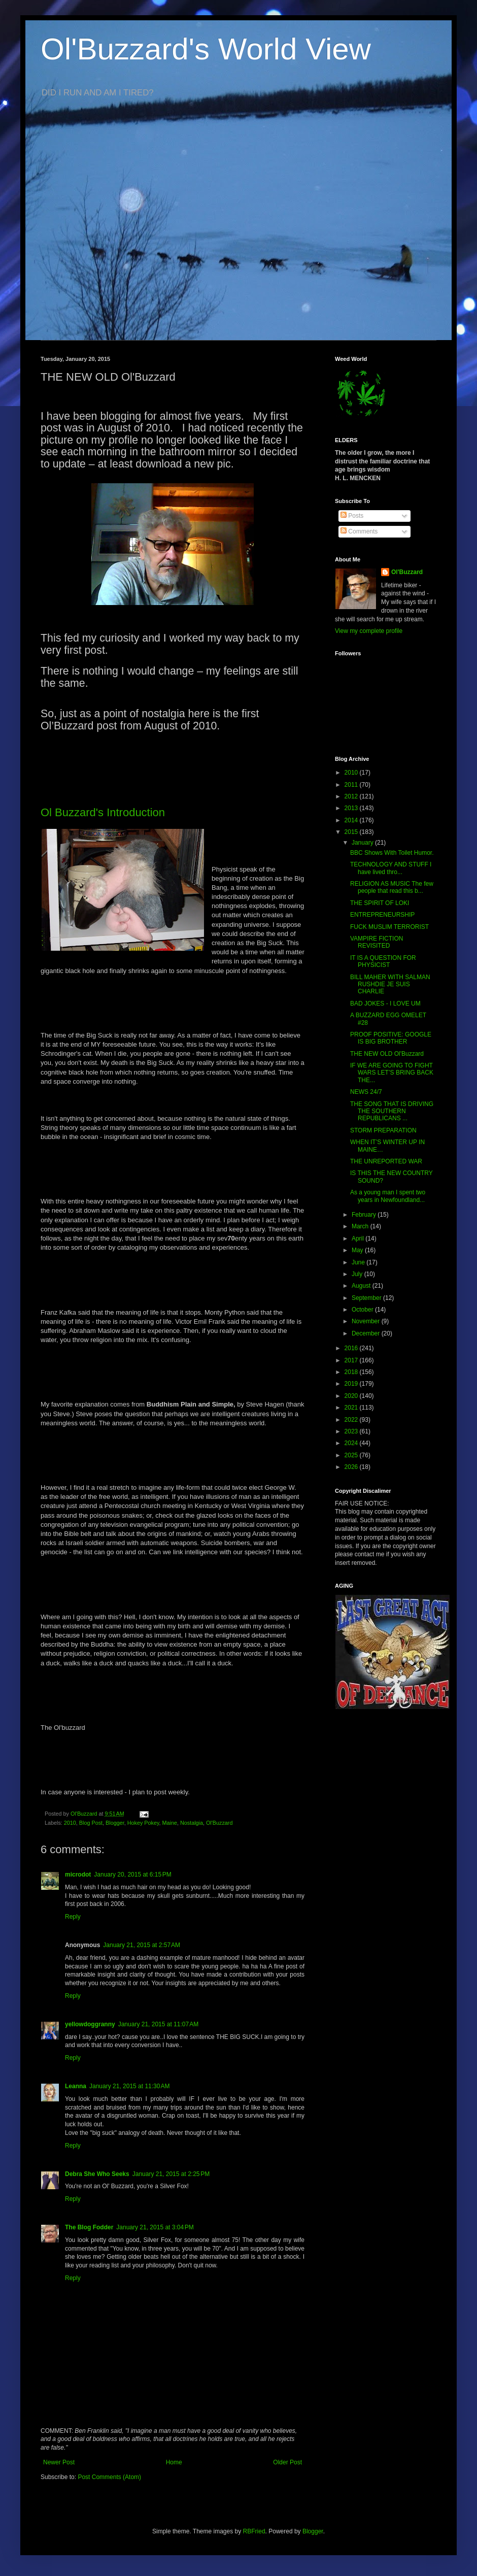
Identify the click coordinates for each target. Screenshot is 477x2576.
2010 (70, 1823)
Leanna (75, 2086)
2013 (352, 808)
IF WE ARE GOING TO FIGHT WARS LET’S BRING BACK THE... (391, 1073)
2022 (352, 1419)
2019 (352, 1383)
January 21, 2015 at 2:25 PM (171, 2174)
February (365, 1214)
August (362, 1285)
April (358, 1238)
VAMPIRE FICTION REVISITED (376, 942)
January (363, 842)
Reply (73, 1916)
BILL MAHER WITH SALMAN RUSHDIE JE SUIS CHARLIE (390, 984)
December (367, 1333)
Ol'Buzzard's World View (206, 49)
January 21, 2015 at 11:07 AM (158, 2024)
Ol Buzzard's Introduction (103, 812)
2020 (352, 1395)
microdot (78, 1874)
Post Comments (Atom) (109, 2477)
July (358, 1274)
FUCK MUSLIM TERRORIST (389, 926)
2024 (352, 1443)
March (361, 1226)
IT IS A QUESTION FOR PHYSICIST (383, 961)
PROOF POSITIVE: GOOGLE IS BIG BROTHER (390, 1038)
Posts (351, 515)
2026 (352, 1466)
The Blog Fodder (89, 2227)
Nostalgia (191, 1823)
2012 (352, 796)
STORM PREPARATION (383, 1130)
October (363, 1309)
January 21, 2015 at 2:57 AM (141, 1945)
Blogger (115, 1823)
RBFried (254, 2531)
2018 (352, 1372)
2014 (352, 820)
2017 (352, 1360)
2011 (352, 784)
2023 (352, 1431)
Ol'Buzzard (219, 1823)
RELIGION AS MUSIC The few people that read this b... (391, 887)
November (367, 1321)
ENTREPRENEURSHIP (382, 914)
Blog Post (91, 1823)
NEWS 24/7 (366, 1091)
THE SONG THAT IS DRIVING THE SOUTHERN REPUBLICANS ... (391, 1111)
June (359, 1262)
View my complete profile (368, 630)
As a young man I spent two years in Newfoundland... (387, 1196)
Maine (169, 1823)
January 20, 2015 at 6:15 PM (132, 1874)
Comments (359, 531)
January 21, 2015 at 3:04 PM (154, 2227)
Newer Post (59, 2462)
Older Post (287, 2462)
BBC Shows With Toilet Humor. (392, 852)
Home (174, 2462)
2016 (352, 1348)
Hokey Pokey (143, 1823)
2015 (352, 831)
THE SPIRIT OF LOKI (379, 903)
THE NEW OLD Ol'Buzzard (387, 1053)
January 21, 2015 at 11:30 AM (129, 2086)
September (367, 1297)
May (358, 1250)
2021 (352, 1407)
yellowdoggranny (90, 2024)
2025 (352, 1455)
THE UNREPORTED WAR (386, 1161)
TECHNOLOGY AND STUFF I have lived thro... (390, 868)
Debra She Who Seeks (97, 2174)
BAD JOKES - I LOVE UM (385, 1003)
